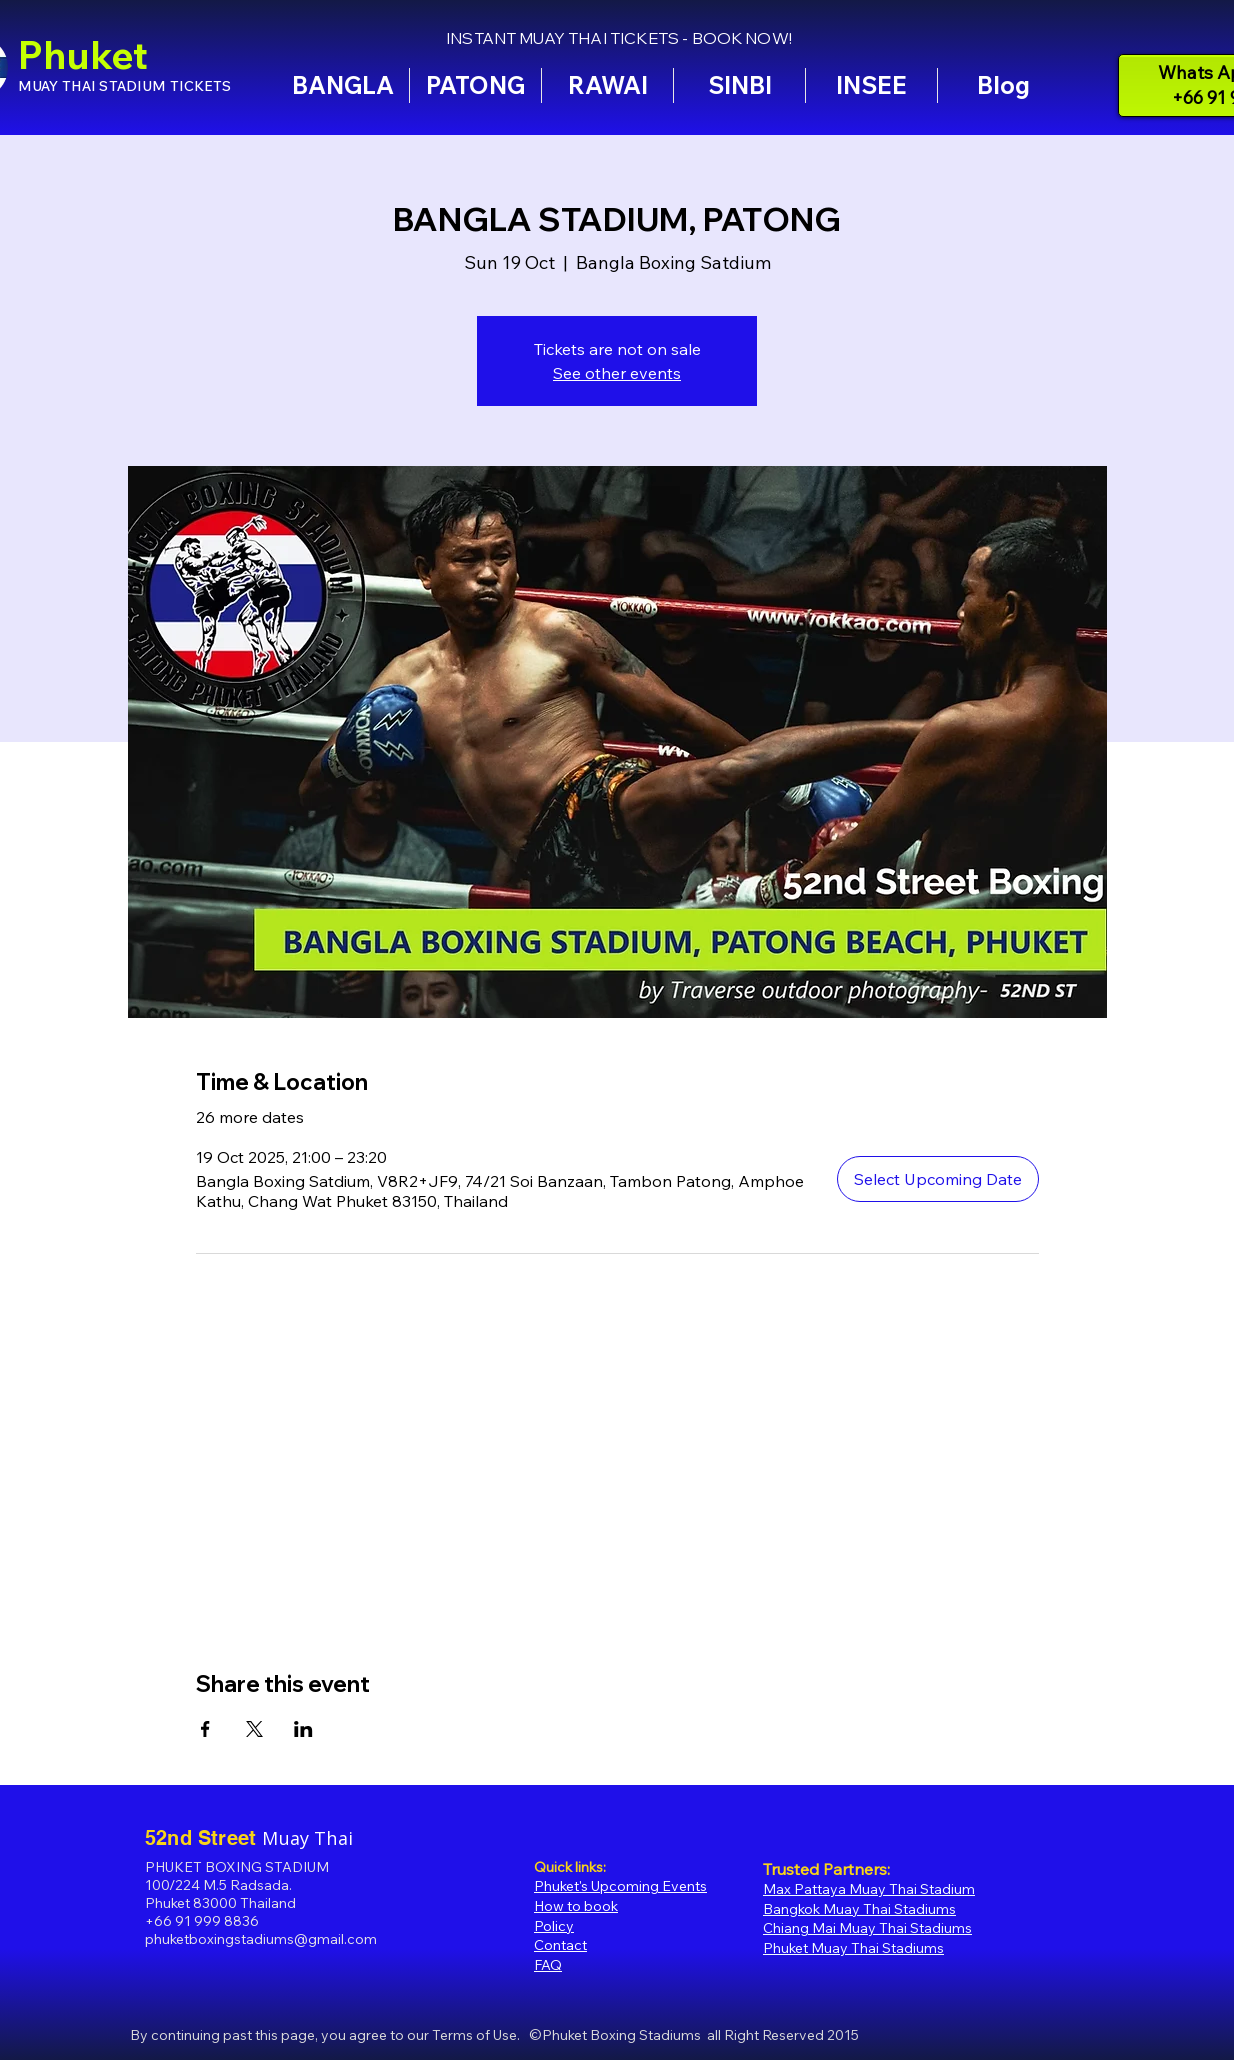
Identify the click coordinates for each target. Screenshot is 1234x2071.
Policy (554, 1926)
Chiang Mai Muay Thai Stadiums (867, 1928)
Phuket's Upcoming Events (620, 1886)
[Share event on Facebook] (205, 1729)
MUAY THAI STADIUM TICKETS (125, 86)
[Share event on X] (254, 1729)
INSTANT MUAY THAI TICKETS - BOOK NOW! (619, 38)
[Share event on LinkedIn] (303, 1729)
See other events (617, 373)
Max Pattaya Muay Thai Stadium (869, 1889)
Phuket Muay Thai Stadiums (853, 1948)
